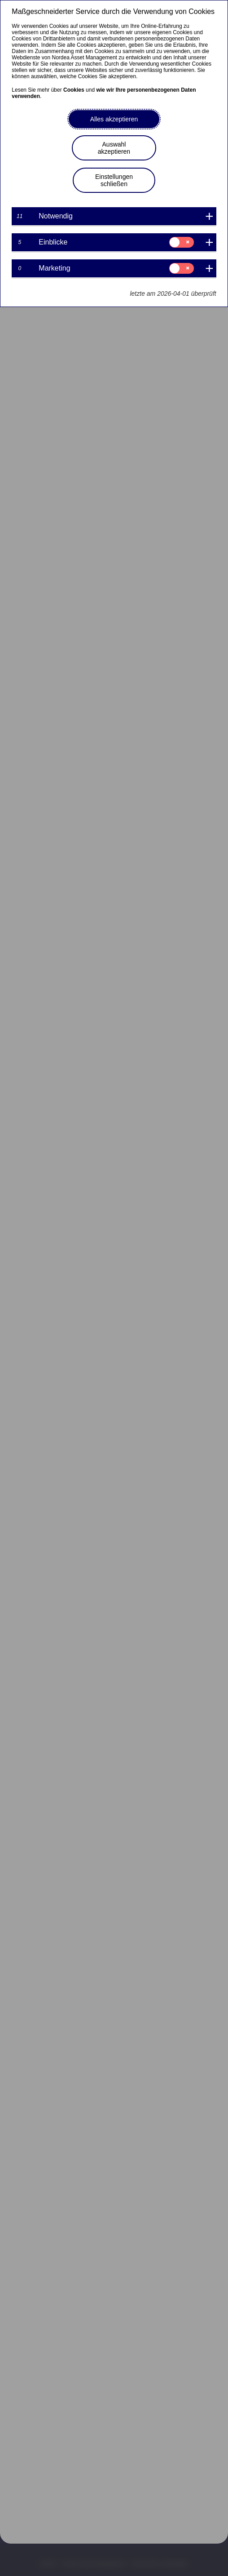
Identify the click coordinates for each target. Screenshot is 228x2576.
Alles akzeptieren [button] (114, 119)
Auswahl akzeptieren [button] (114, 148)
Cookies (73, 90)
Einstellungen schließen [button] (114, 180)
